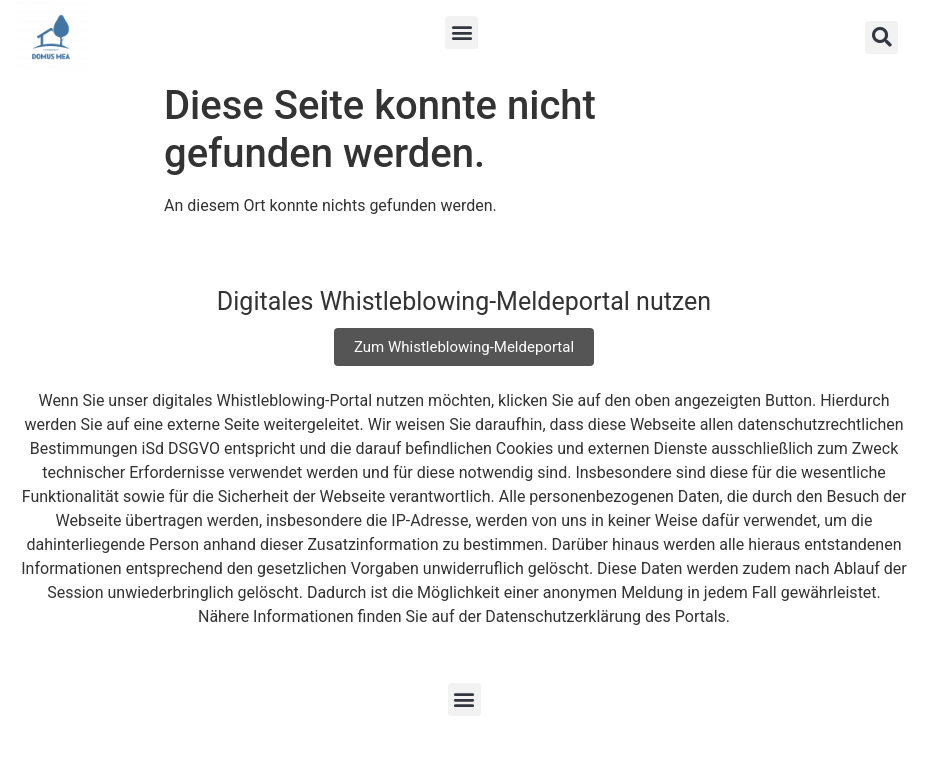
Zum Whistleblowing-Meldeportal (464, 347)
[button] (461, 32)
